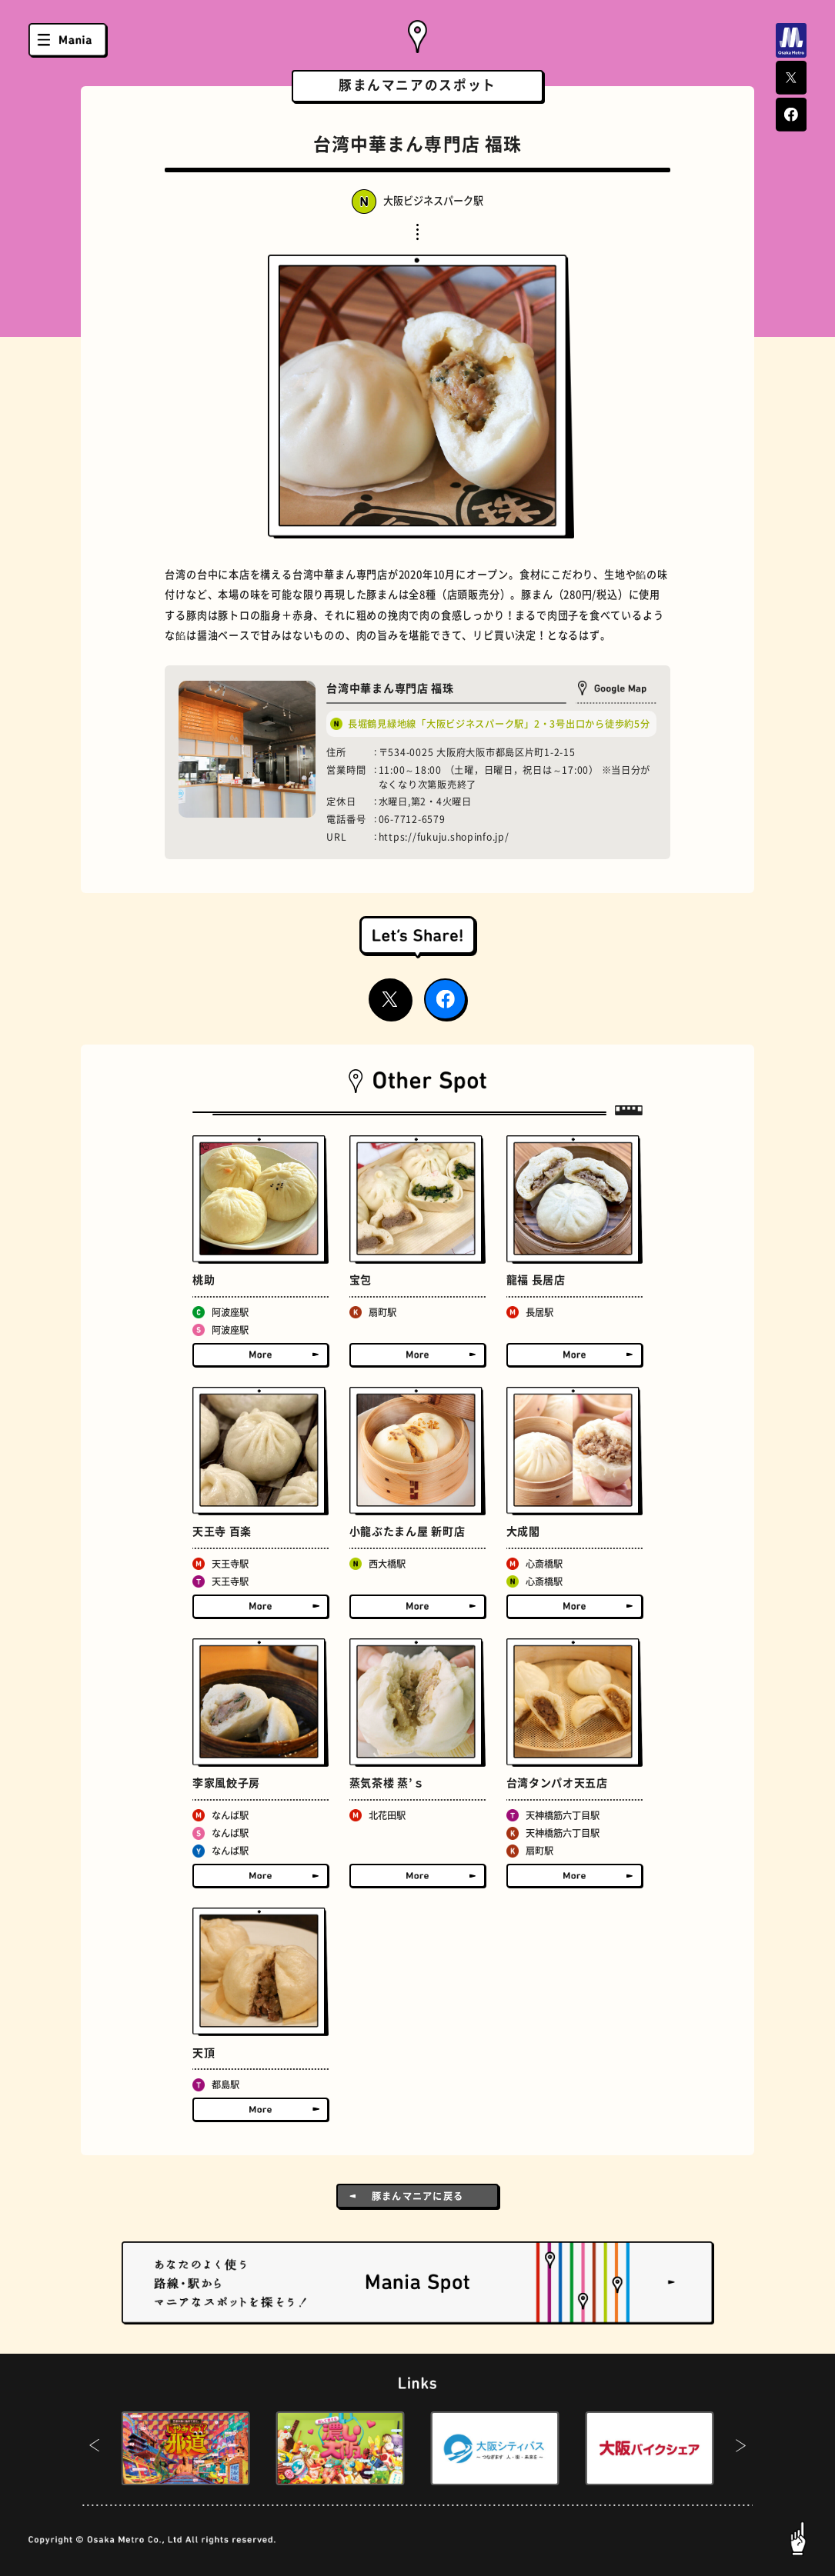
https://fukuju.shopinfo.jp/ (444, 836)
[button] (94, 2448)
